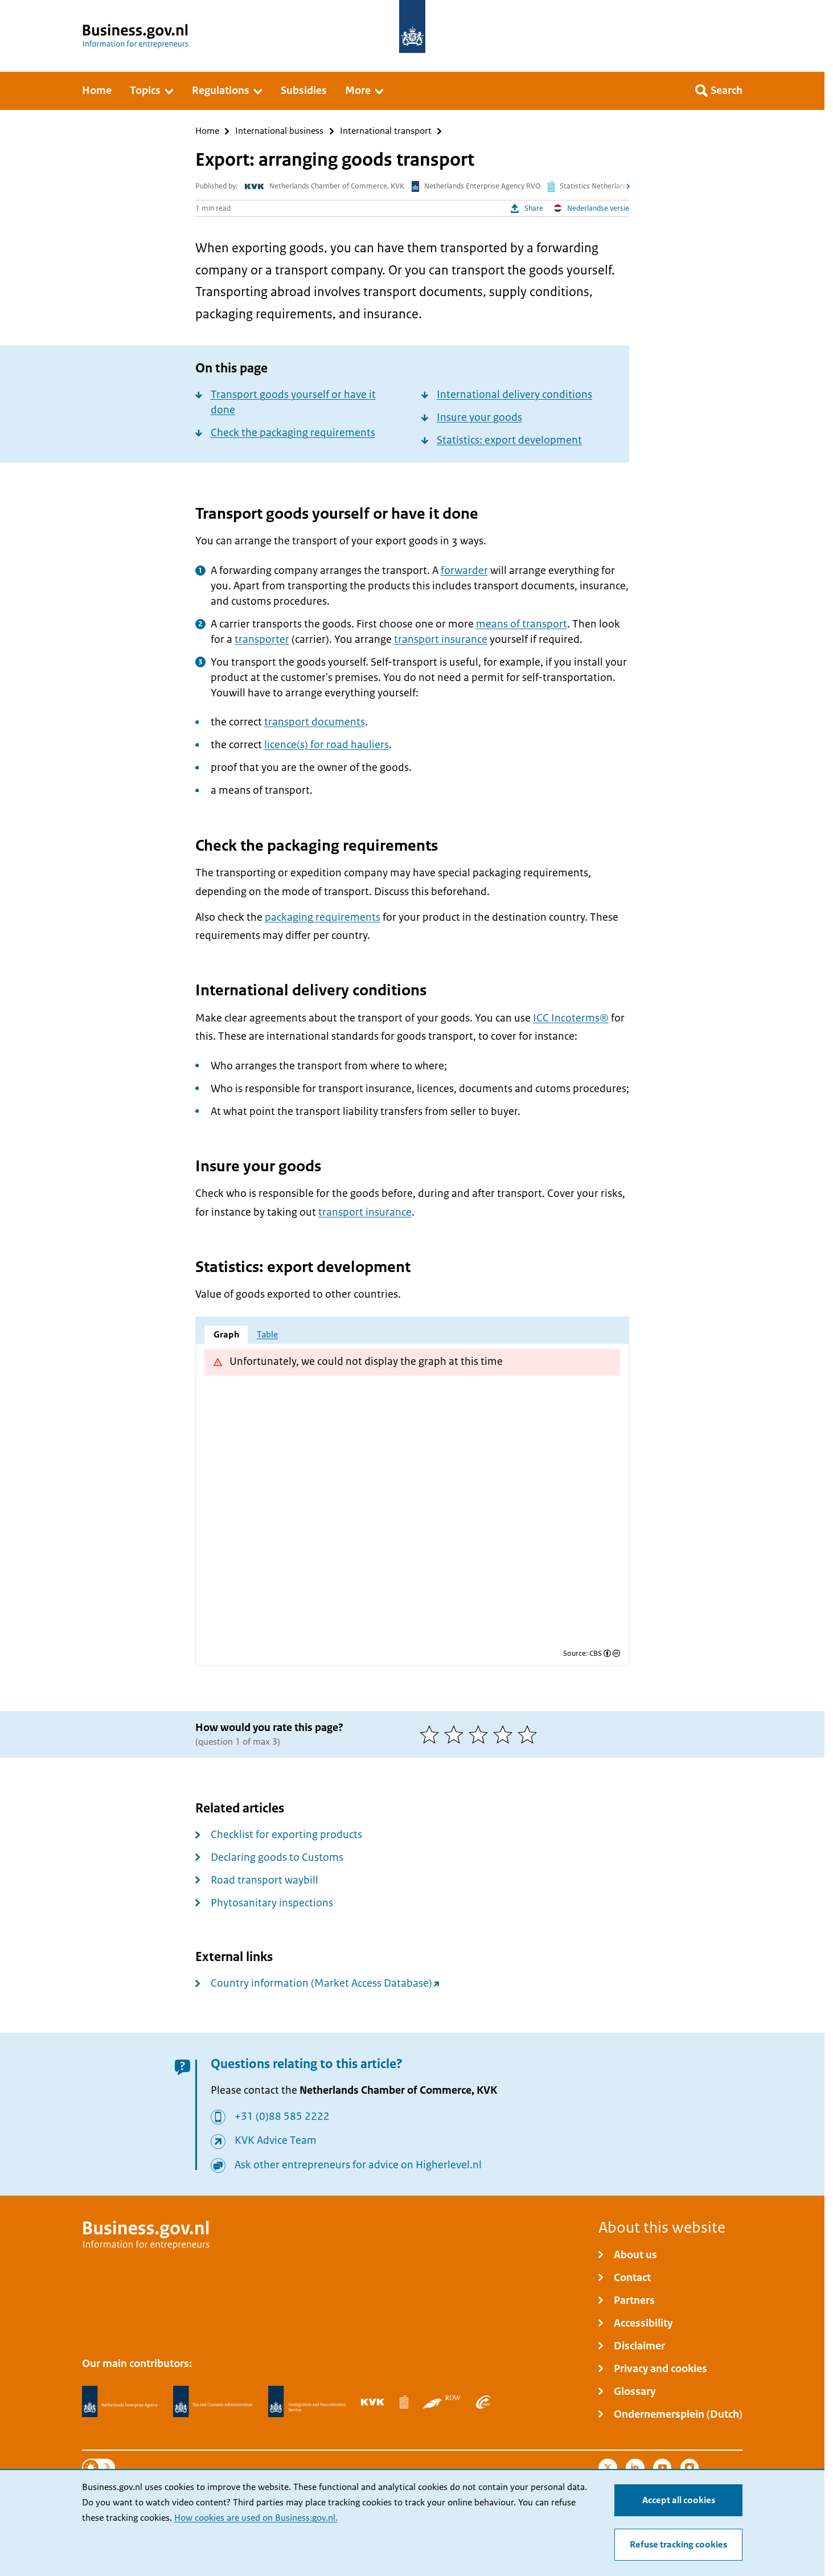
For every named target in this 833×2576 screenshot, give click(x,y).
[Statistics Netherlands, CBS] (404, 2401)
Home (207, 131)
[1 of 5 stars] (432, 1734)
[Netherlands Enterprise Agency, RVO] (120, 2402)
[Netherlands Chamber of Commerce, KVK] (372, 2401)
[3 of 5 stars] (481, 1734)
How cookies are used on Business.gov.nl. (256, 2518)
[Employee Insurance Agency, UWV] (483, 2401)
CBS (595, 1653)
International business (279, 131)
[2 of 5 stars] (456, 1734)
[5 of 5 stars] (530, 1734)
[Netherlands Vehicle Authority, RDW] (441, 2401)
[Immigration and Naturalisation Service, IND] (307, 2402)
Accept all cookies (678, 2500)
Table (267, 1334)
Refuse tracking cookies (678, 2544)
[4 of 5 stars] (505, 1734)
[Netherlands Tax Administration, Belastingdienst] (213, 2402)
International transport (386, 131)
